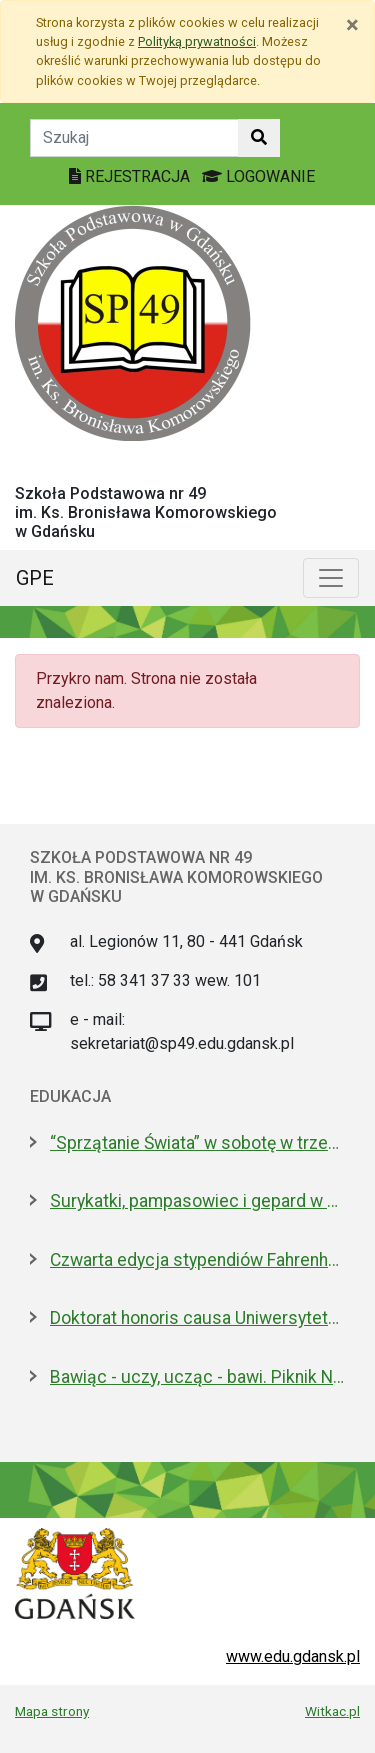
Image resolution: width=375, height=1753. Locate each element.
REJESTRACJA (131, 176)
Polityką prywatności (197, 41)
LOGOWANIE (258, 176)
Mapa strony (52, 1711)
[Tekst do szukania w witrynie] (134, 138)
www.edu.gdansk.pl (293, 1656)
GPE (35, 578)
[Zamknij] (352, 25)
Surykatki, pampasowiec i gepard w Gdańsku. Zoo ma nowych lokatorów (197, 1201)
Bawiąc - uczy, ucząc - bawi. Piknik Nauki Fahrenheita (197, 1377)
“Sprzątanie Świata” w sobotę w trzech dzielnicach (197, 1143)
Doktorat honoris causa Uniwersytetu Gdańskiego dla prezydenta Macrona (197, 1318)
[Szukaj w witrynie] (259, 138)
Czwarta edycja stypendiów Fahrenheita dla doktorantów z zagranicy (197, 1260)
